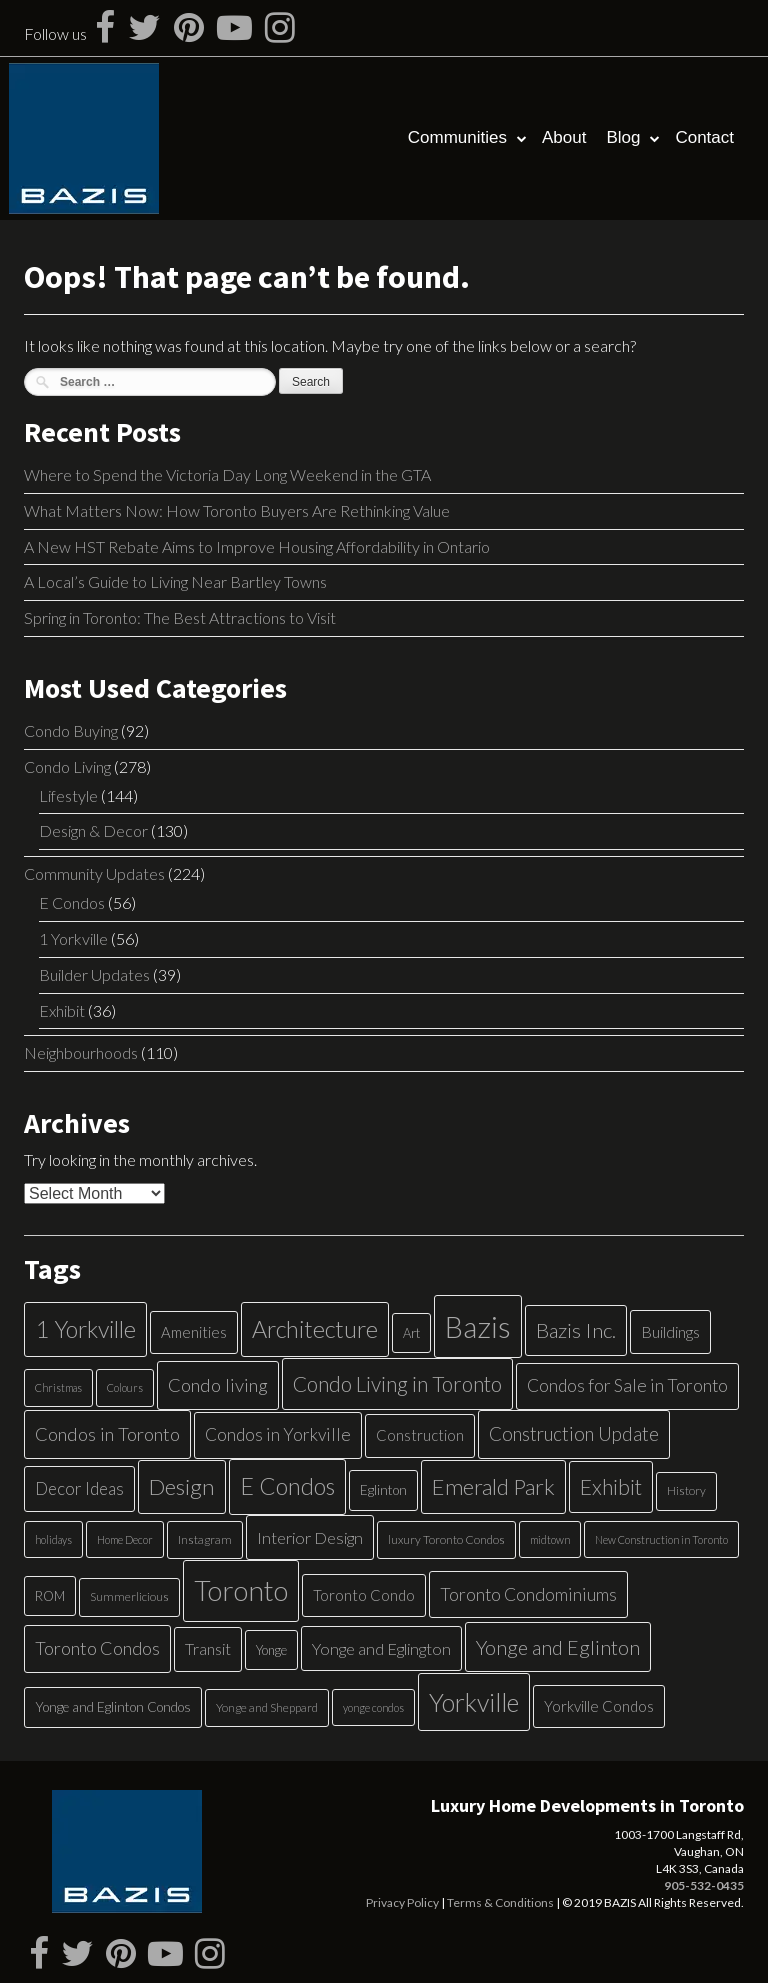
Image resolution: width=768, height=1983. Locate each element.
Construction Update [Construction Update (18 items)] (574, 1433)
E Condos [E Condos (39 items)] (287, 1486)
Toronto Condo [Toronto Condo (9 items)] (364, 1595)
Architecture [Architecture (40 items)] (315, 1329)
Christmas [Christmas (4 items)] (58, 1387)
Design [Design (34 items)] (182, 1486)
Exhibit (62, 1010)
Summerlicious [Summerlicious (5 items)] (129, 1596)
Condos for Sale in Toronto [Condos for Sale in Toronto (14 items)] (627, 1385)
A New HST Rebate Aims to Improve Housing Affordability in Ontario (257, 546)
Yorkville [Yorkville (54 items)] (474, 1702)
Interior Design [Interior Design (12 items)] (310, 1537)
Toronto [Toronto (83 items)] (241, 1590)
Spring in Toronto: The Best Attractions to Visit (180, 617)
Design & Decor (93, 830)
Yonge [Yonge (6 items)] (271, 1650)
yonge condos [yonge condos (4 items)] (373, 1707)
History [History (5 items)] (686, 1490)
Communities (457, 137)
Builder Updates (94, 974)
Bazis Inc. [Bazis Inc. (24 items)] (576, 1330)
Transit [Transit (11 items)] (208, 1648)
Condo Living (67, 766)
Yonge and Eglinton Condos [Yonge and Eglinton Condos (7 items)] (113, 1707)
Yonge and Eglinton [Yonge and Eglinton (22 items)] (558, 1647)
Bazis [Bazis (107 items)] (478, 1326)
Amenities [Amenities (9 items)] (194, 1332)
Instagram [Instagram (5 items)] (205, 1539)
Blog (623, 137)
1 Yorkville (73, 938)
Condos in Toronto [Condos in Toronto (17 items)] (107, 1434)
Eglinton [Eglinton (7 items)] (383, 1490)
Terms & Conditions (500, 1902)
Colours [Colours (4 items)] (125, 1387)
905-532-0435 (704, 1885)
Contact (704, 137)
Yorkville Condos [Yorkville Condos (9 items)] (599, 1706)
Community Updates (94, 873)
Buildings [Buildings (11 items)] (670, 1331)
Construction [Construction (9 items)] (420, 1435)
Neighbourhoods (81, 1052)
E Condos (72, 902)
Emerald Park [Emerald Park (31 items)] (493, 1486)
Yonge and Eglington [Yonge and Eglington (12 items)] (381, 1648)
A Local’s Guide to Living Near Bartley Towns (175, 581)
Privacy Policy (402, 1902)
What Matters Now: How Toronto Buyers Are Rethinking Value (237, 510)
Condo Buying (71, 730)
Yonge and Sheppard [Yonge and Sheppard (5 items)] (267, 1707)
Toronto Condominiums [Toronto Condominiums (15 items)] (528, 1594)
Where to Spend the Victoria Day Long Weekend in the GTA (227, 474)
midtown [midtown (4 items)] (550, 1539)
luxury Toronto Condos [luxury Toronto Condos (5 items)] (446, 1539)
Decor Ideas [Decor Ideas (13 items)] (79, 1488)
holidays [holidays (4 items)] (53, 1539)
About (564, 137)
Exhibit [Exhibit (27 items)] (611, 1487)
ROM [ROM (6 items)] (50, 1596)
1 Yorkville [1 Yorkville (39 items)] (85, 1329)
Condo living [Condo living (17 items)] (218, 1385)
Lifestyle (68, 795)
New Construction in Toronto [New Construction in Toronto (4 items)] (661, 1539)
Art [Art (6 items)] (411, 1333)
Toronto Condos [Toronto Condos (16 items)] (97, 1648)
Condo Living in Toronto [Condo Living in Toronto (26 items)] (397, 1383)
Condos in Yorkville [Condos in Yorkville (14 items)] (278, 1434)
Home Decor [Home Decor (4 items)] (125, 1539)
